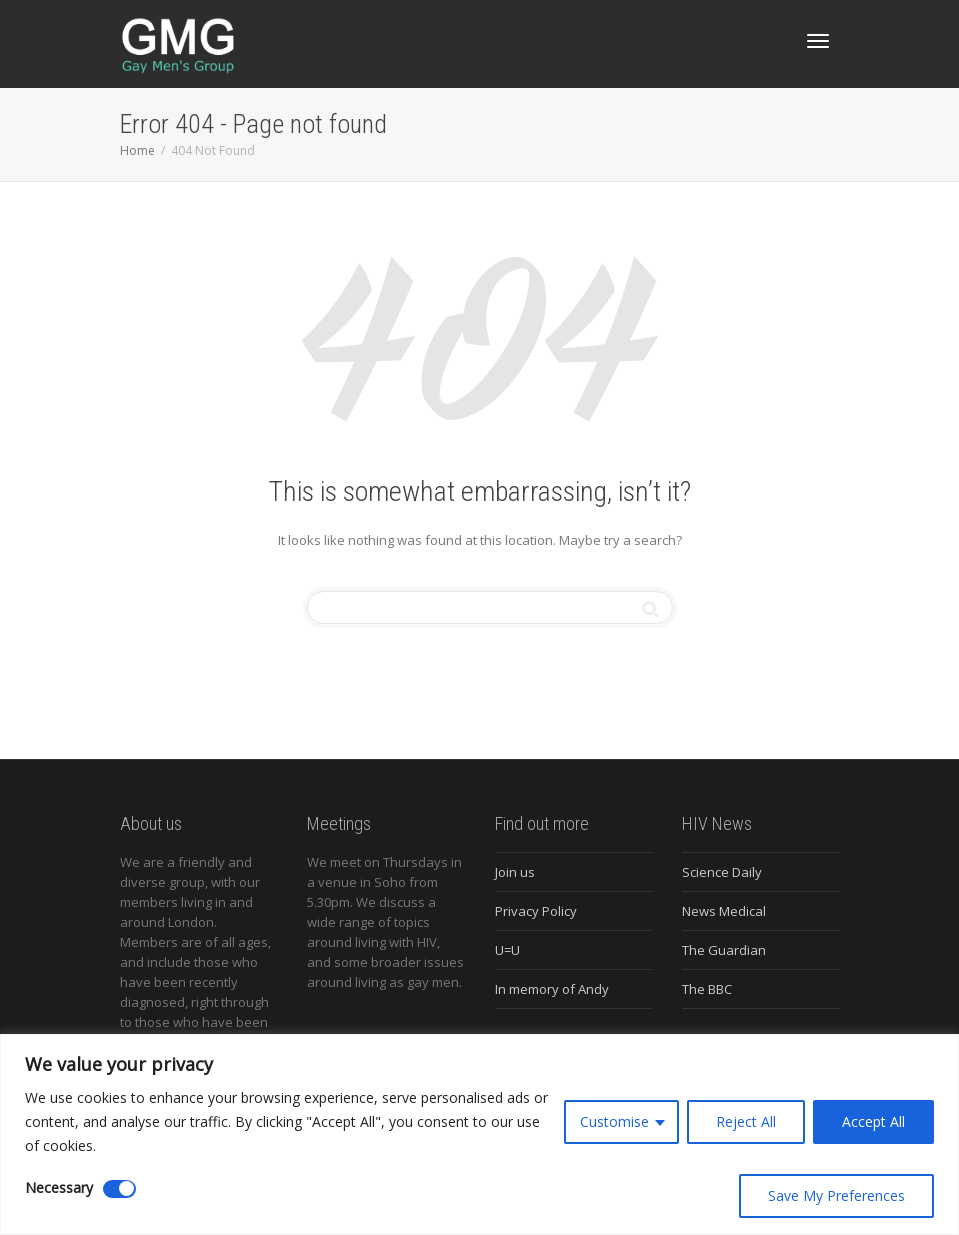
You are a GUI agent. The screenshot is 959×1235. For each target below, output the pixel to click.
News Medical (724, 911)
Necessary (59, 1187)
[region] (479, 1134)
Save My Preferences (836, 1195)
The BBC (707, 989)
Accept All (873, 1121)
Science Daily (722, 872)
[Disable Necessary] (119, 1189)
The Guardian (724, 950)
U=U (507, 950)
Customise (614, 1121)
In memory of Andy (552, 989)
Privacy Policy (536, 911)
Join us (515, 872)
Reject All (746, 1121)
